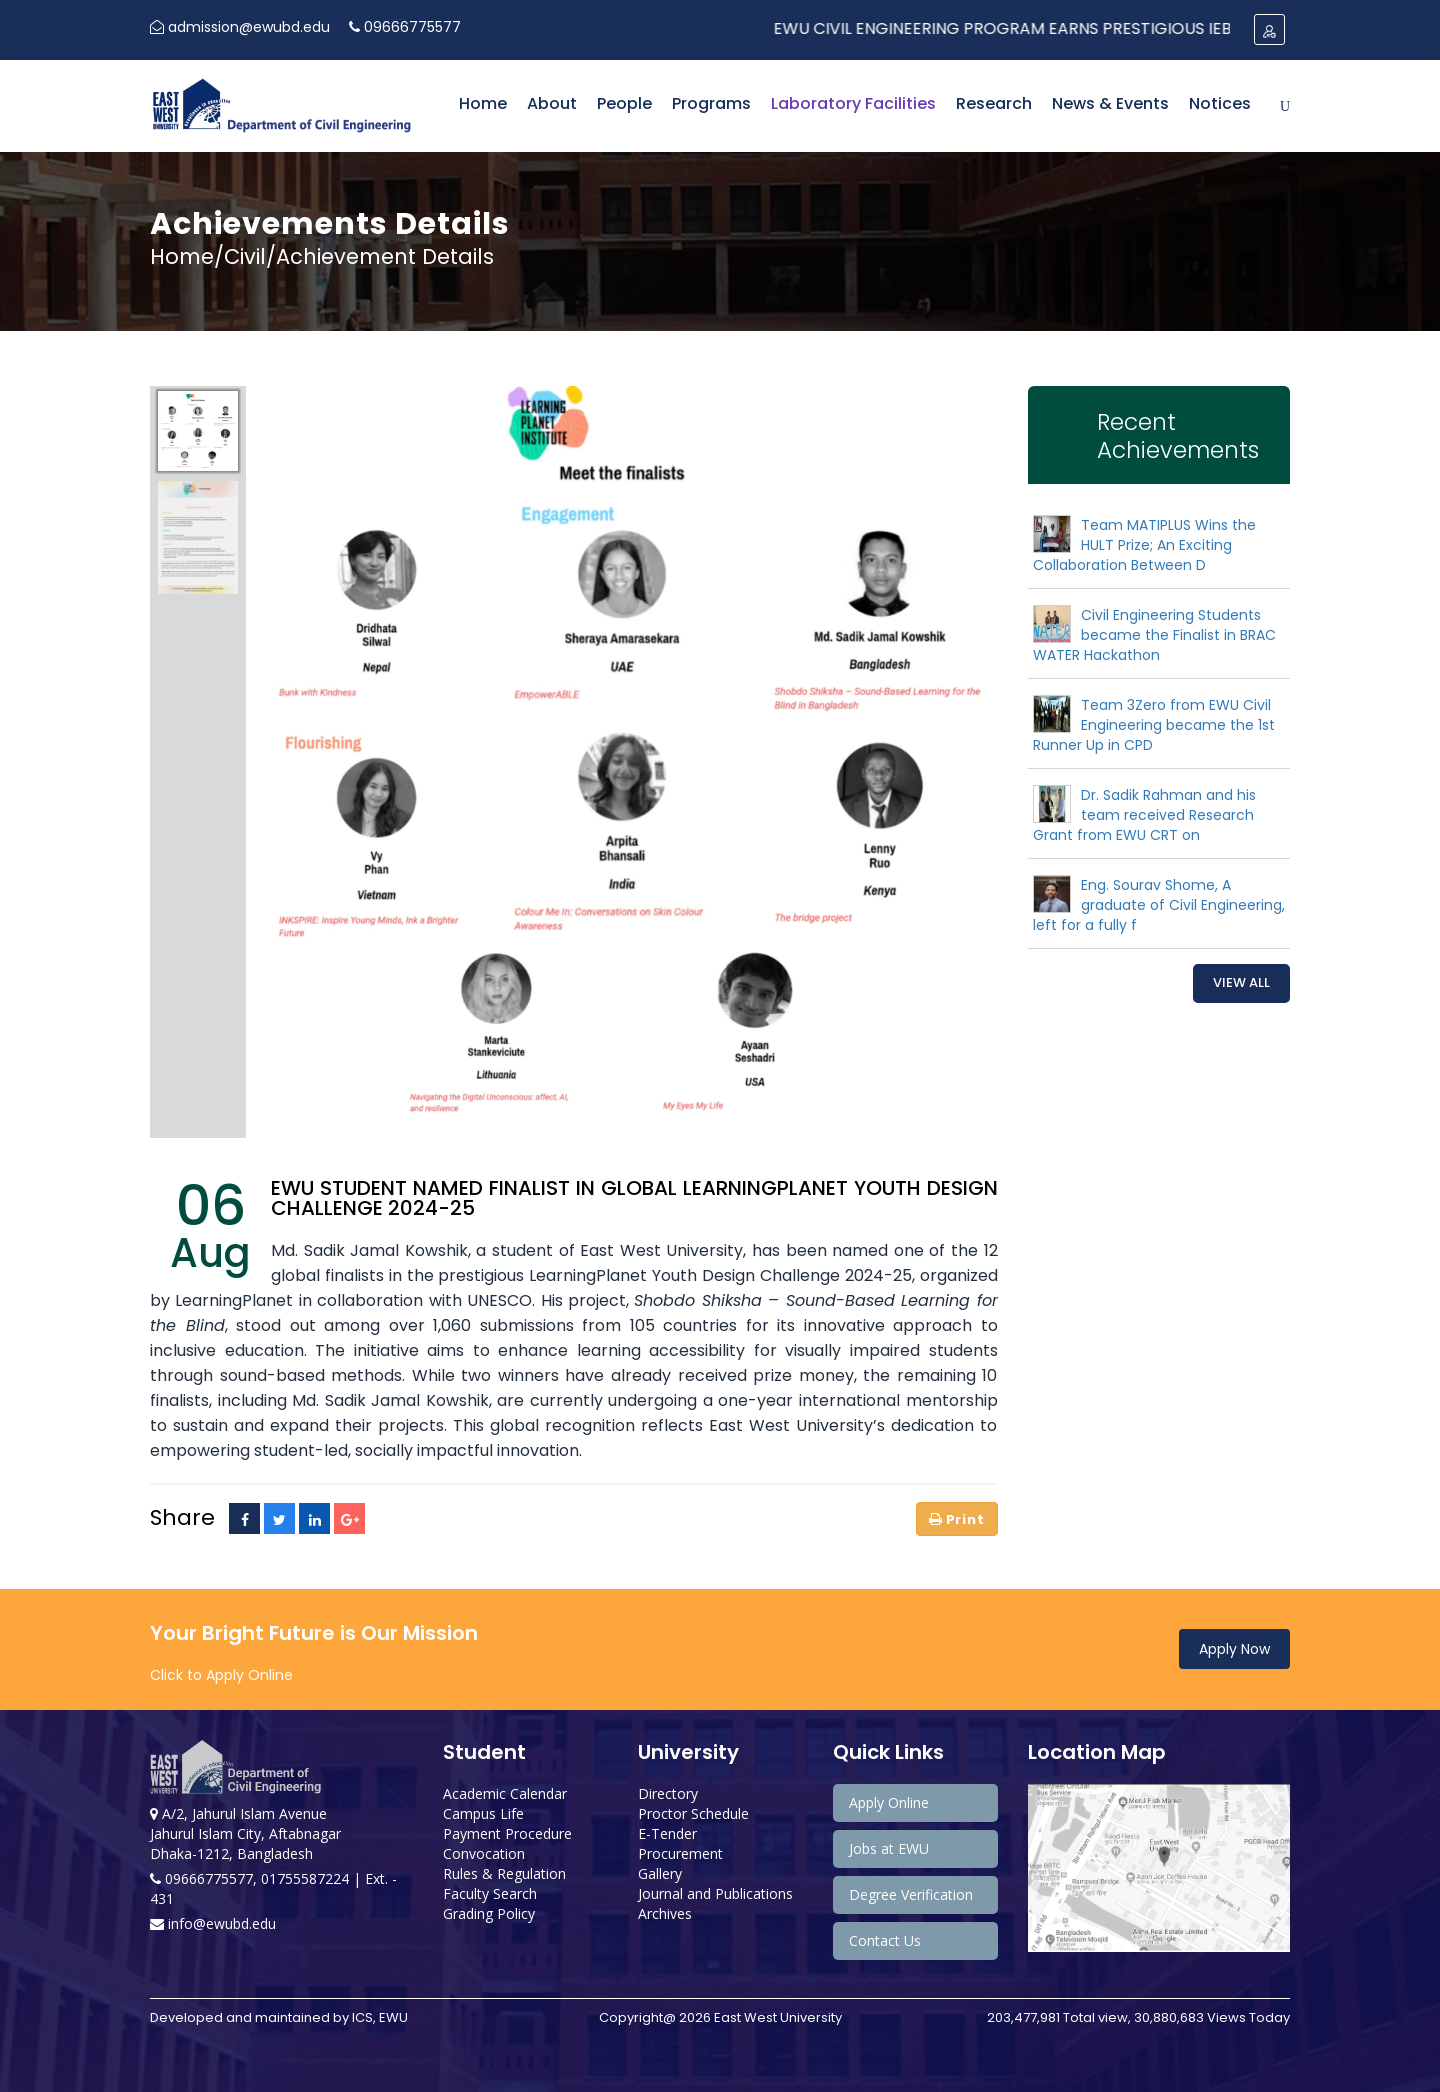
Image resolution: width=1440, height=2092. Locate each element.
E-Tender (667, 1833)
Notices (1220, 103)
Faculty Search (490, 1893)
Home (483, 103)
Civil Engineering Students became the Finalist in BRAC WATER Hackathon (1154, 635)
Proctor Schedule (693, 1813)
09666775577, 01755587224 (251, 1878)
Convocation (484, 1853)
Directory (668, 1793)
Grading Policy (489, 1913)
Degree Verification (911, 1894)
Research (994, 103)
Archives (665, 1913)
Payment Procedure (507, 1833)
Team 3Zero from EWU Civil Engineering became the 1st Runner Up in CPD (1154, 725)
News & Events (1110, 103)
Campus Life (483, 1813)
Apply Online (889, 1802)
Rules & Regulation (504, 1873)
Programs (711, 103)
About (552, 103)
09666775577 (405, 27)
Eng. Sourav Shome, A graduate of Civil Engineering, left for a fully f (1159, 905)
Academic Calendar (505, 1793)
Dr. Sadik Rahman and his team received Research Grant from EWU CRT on (1144, 815)
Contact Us (885, 1940)
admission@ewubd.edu (240, 27)
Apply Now (1234, 1649)
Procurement (680, 1853)
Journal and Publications (715, 1893)
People (624, 103)
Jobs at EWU (889, 1848)
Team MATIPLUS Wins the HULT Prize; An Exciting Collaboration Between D (1144, 545)
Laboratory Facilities (853, 103)
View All (1241, 982)
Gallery (660, 1873)
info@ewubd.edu (213, 1923)
